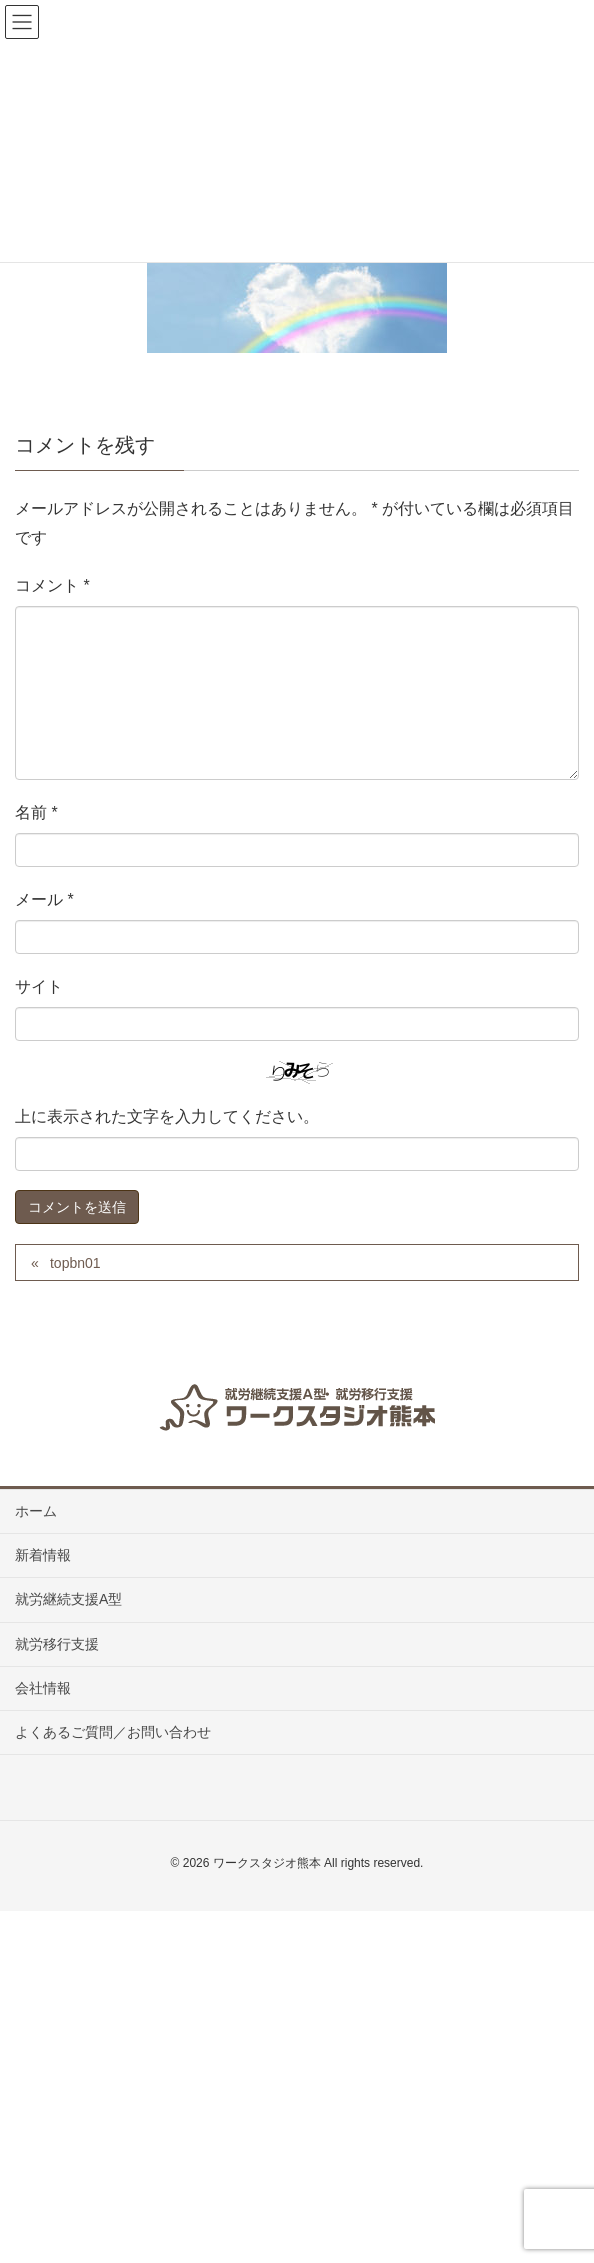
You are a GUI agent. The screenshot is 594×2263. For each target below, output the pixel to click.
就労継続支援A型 (68, 1599)
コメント (52, 585)
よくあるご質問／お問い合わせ (113, 1732)
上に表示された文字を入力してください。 (167, 1116)
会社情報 (43, 1688)
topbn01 (75, 1263)
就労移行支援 (57, 1644)
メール (44, 899)
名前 (36, 812)
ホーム (36, 1511)
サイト (39, 986)
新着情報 (43, 1555)
